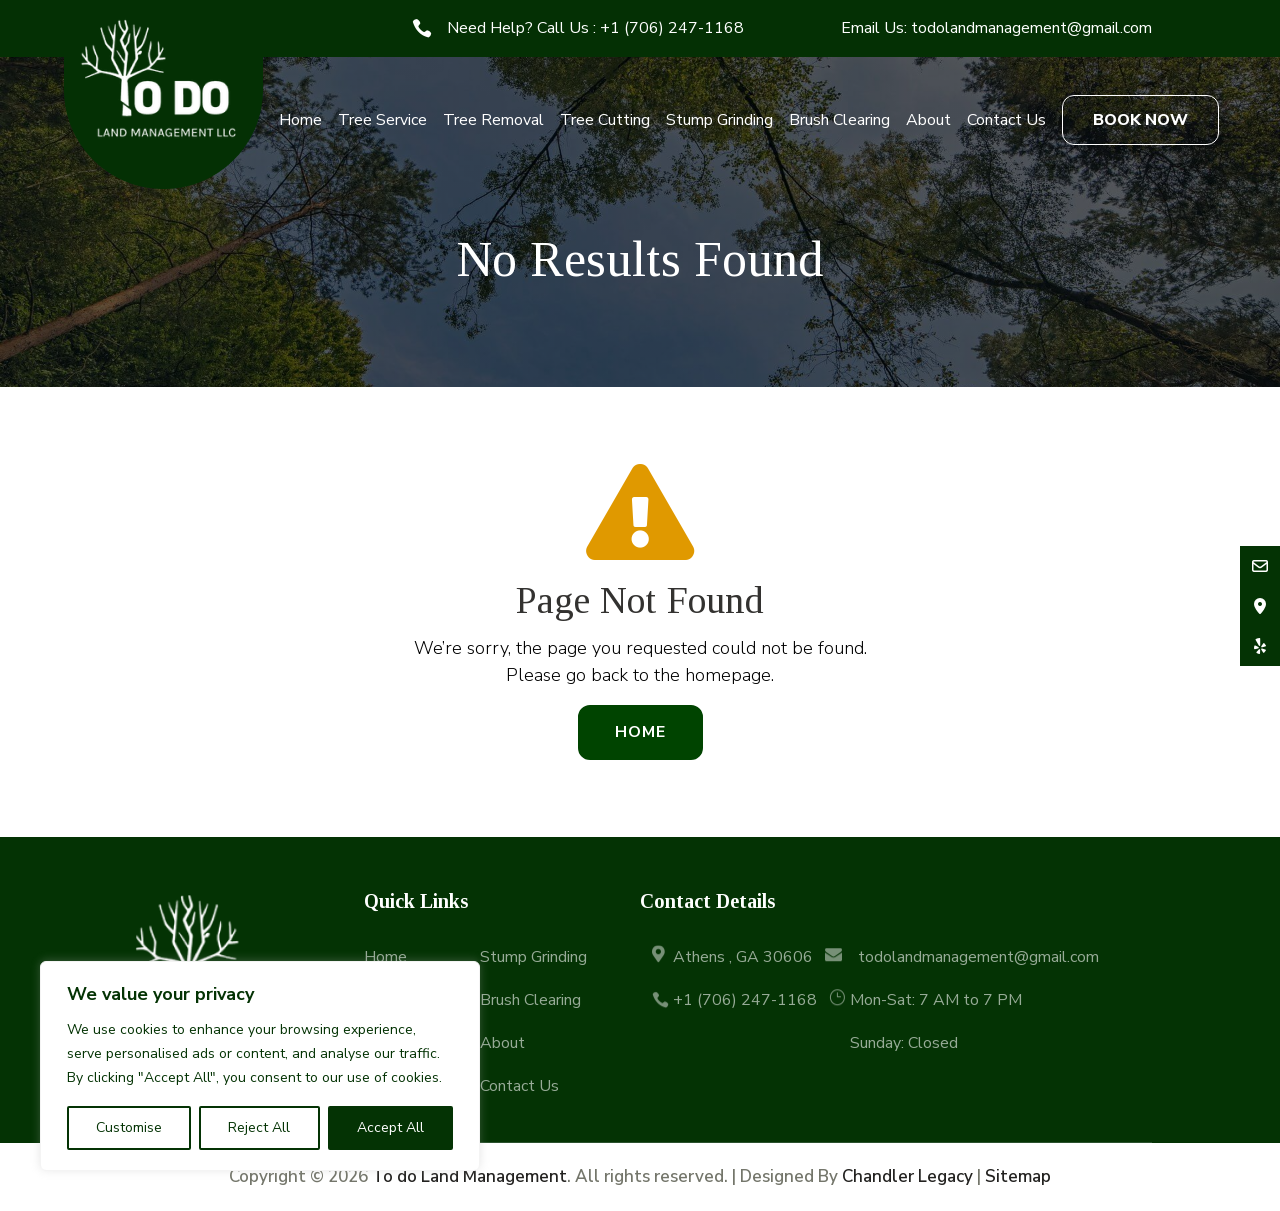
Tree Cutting (605, 120)
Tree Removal (493, 120)
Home (300, 120)
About (928, 120)
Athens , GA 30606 (743, 957)
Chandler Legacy (907, 1176)
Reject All (259, 1127)
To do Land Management (469, 1176)
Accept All (390, 1127)
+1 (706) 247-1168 (672, 28)
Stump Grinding (719, 120)
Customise (129, 1127)
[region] (260, 1066)
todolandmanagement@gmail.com (1031, 28)
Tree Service (382, 120)
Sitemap (1018, 1176)
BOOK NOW (1140, 120)
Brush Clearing (839, 120)
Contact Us (1006, 120)
